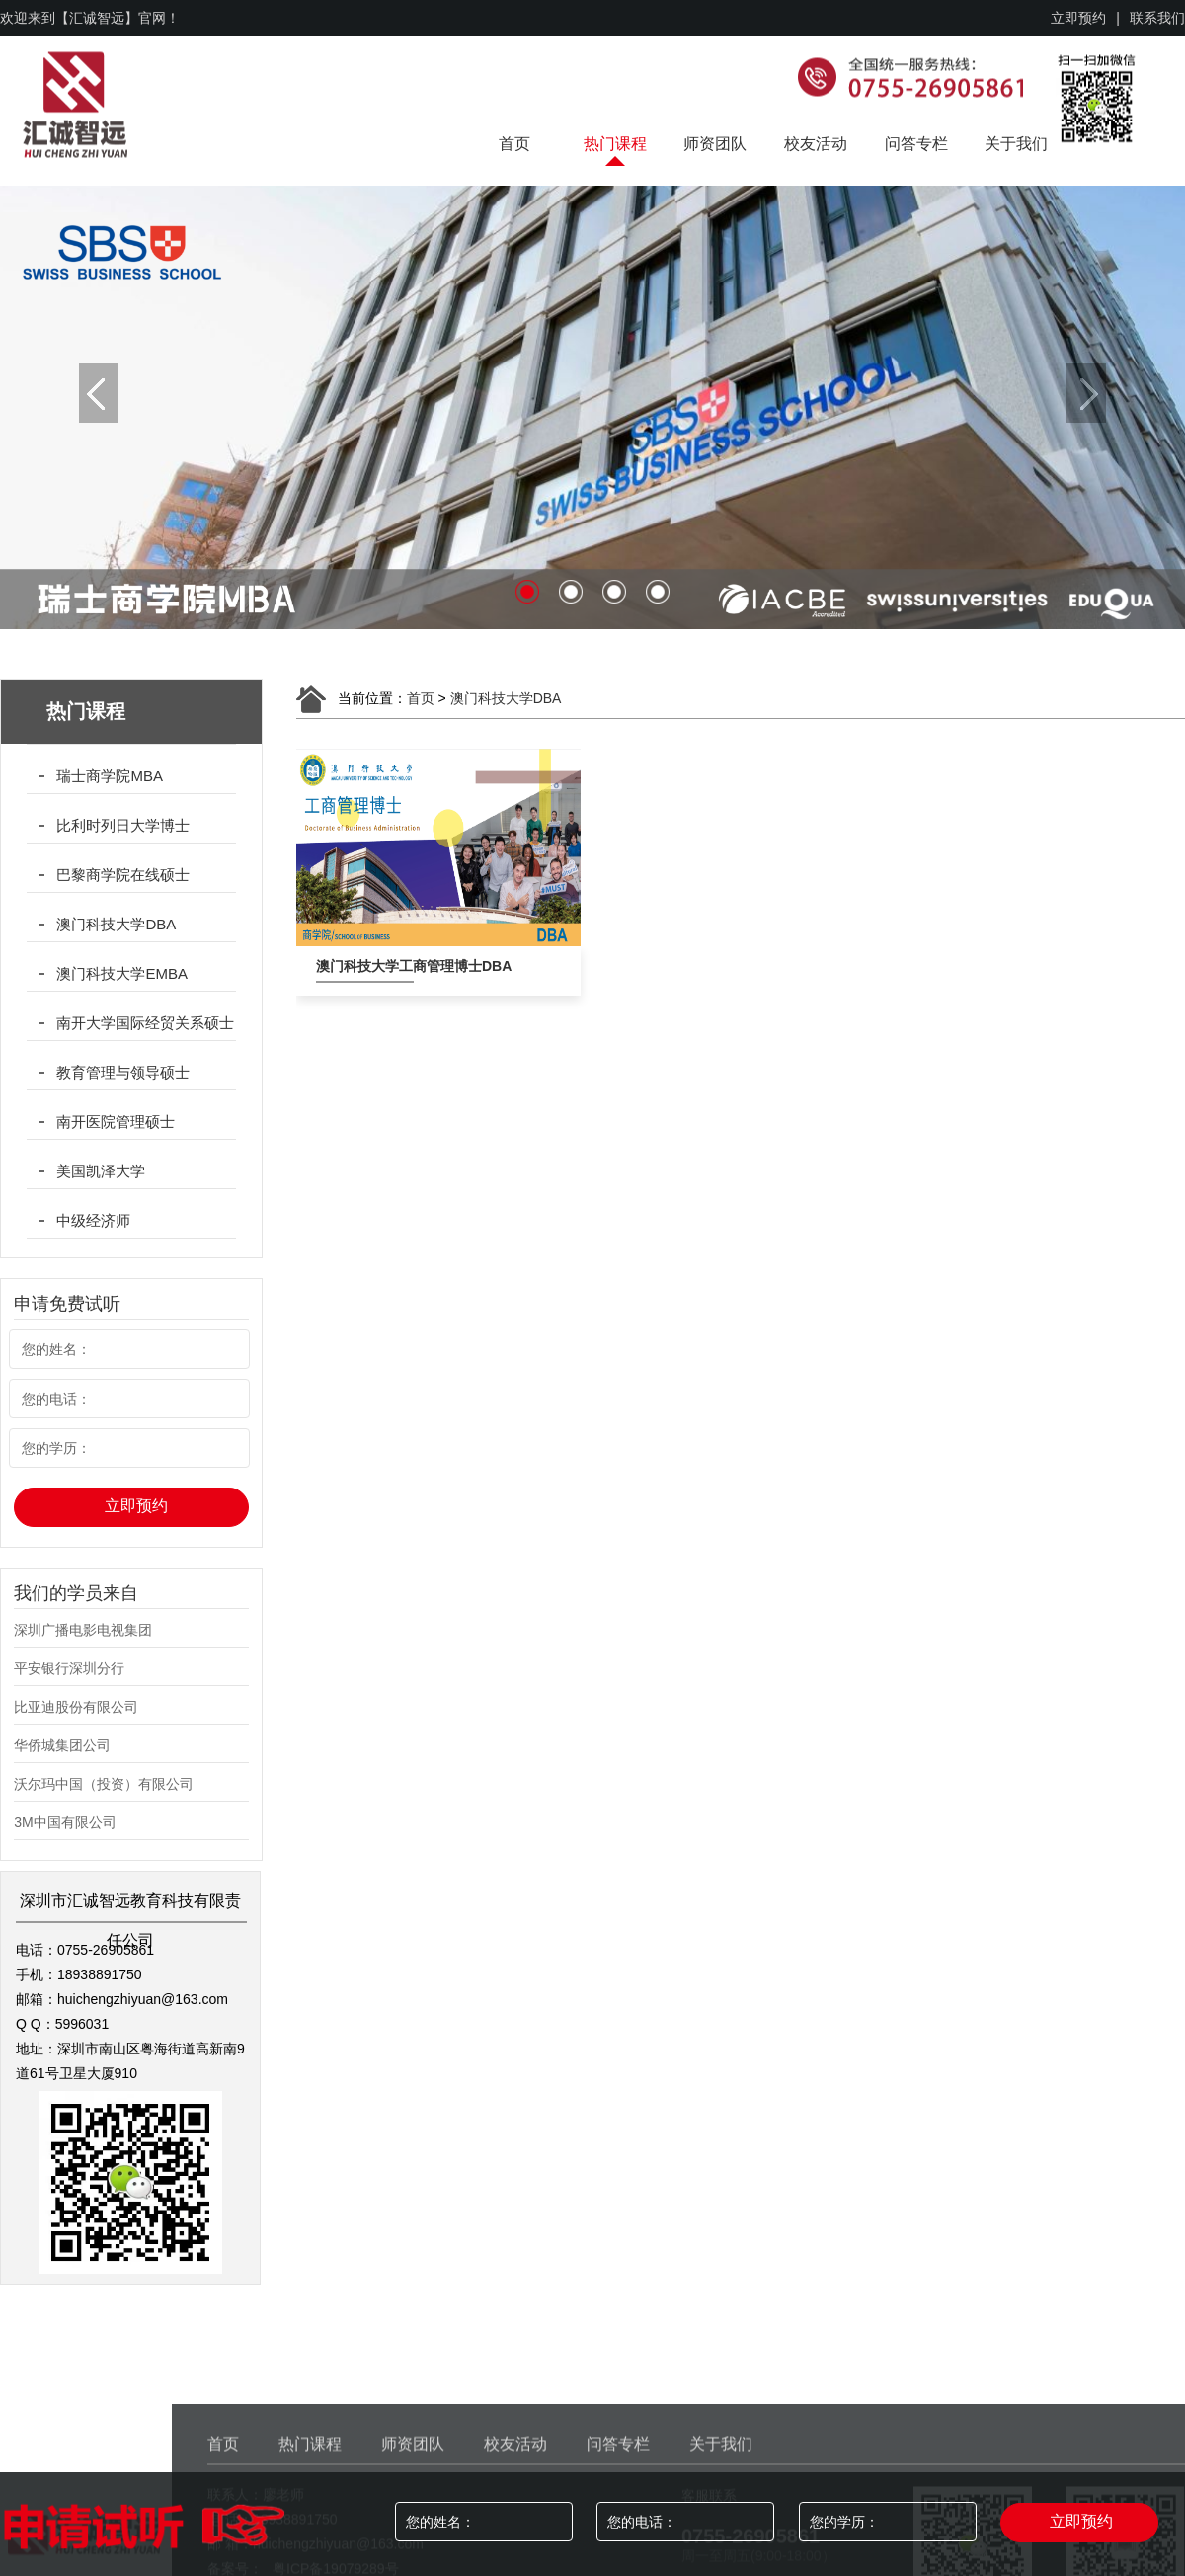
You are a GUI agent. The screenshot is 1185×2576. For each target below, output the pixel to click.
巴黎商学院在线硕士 (123, 874)
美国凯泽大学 (100, 1171)
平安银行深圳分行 (69, 1668)
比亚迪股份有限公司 (76, 1707)
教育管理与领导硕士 (123, 1072)
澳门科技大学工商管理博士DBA (365, 966)
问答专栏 (916, 143)
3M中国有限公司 (65, 1822)
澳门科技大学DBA (116, 924)
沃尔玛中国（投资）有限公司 (104, 1784)
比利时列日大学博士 (123, 825)
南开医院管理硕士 (115, 1121)
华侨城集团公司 (62, 1745)
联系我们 (1157, 18)
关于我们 (1016, 143)
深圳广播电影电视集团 (83, 1630)
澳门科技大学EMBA (122, 973)
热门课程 (615, 143)
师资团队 (715, 143)
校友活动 (815, 143)
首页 (514, 143)
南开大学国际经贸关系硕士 (145, 1022)
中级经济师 (93, 1220)
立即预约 (1078, 18)
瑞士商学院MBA (109, 775)
